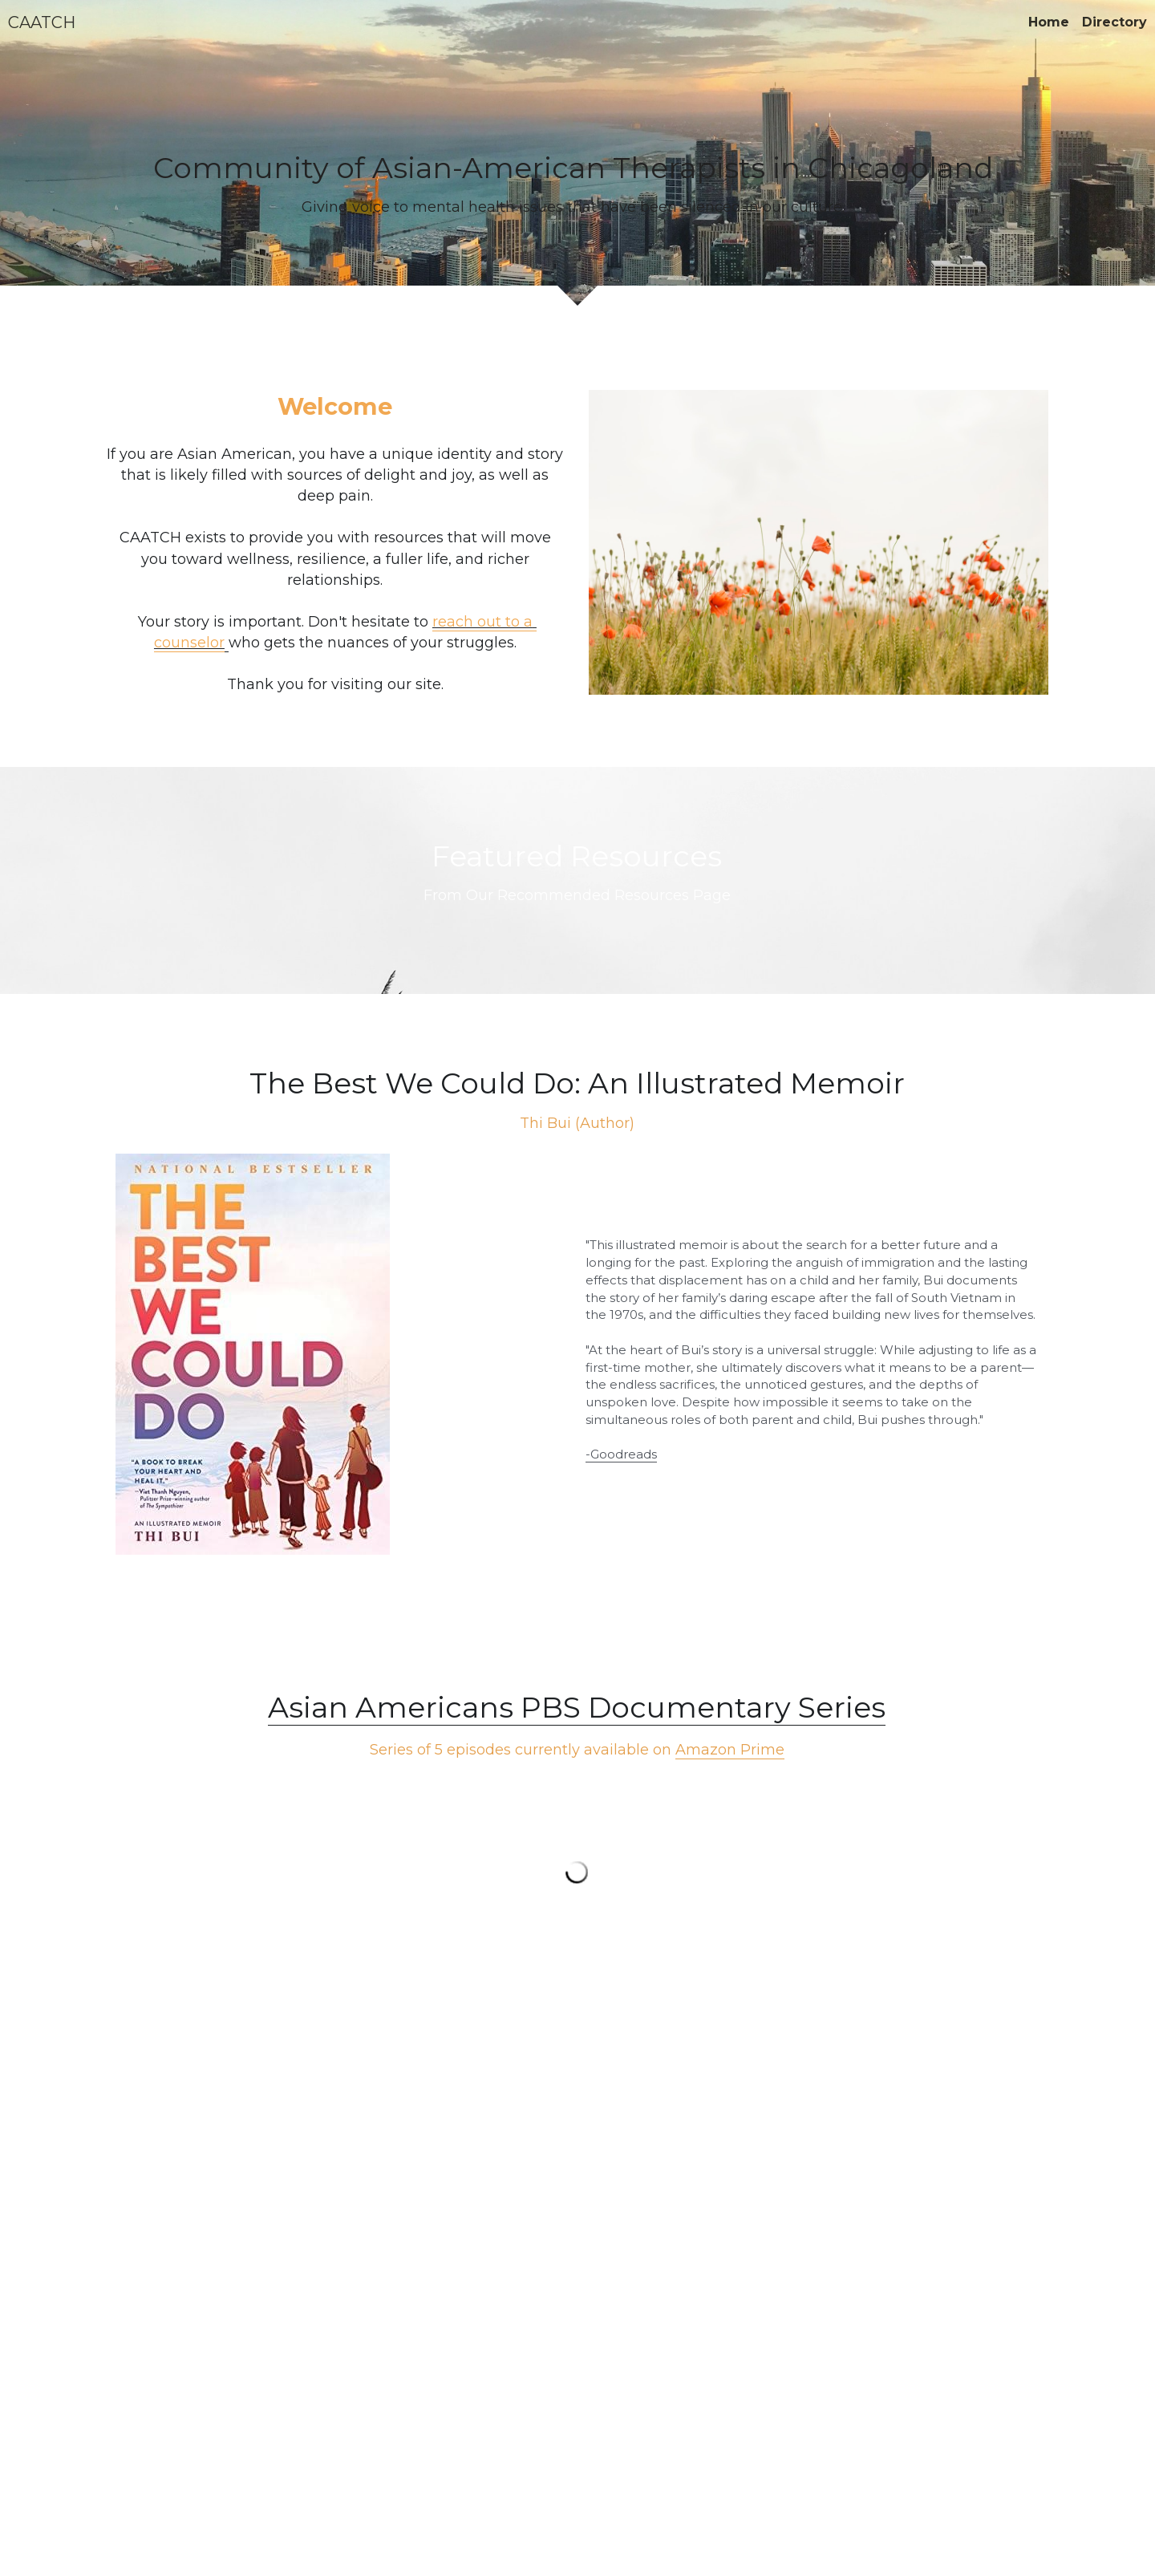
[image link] (341, 1354)
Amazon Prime (729, 1750)
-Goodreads (621, 1454)
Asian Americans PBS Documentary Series (577, 1707)
